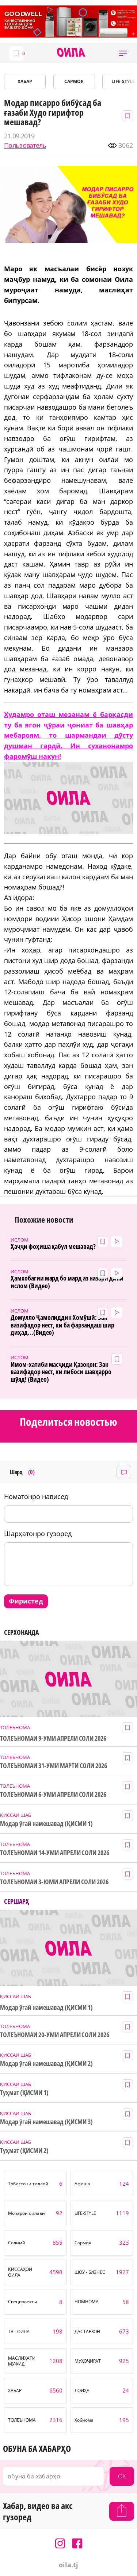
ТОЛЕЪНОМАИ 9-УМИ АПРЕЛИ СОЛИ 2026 (53, 1738)
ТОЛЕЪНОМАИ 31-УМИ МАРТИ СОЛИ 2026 (53, 1766)
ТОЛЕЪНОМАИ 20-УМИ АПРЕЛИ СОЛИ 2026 (54, 2035)
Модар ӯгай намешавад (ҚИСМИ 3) (46, 2122)
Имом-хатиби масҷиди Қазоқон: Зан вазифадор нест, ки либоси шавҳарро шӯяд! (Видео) (61, 1372)
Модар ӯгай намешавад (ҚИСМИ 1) (46, 1823)
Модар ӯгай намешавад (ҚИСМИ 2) (46, 2063)
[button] (123, 53)
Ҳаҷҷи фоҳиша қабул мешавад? (53, 1246)
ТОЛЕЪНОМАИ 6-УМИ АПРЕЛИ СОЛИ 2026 (53, 1794)
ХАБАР (25, 81)
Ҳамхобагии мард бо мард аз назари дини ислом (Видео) (67, 1281)
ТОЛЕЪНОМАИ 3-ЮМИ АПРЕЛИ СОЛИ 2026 (54, 1882)
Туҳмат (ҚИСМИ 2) (24, 2150)
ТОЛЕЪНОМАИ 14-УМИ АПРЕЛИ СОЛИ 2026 (54, 1853)
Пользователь (25, 145)
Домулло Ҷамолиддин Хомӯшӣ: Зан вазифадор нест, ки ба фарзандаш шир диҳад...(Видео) (62, 1325)
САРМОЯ (74, 81)
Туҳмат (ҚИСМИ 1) (24, 2092)
